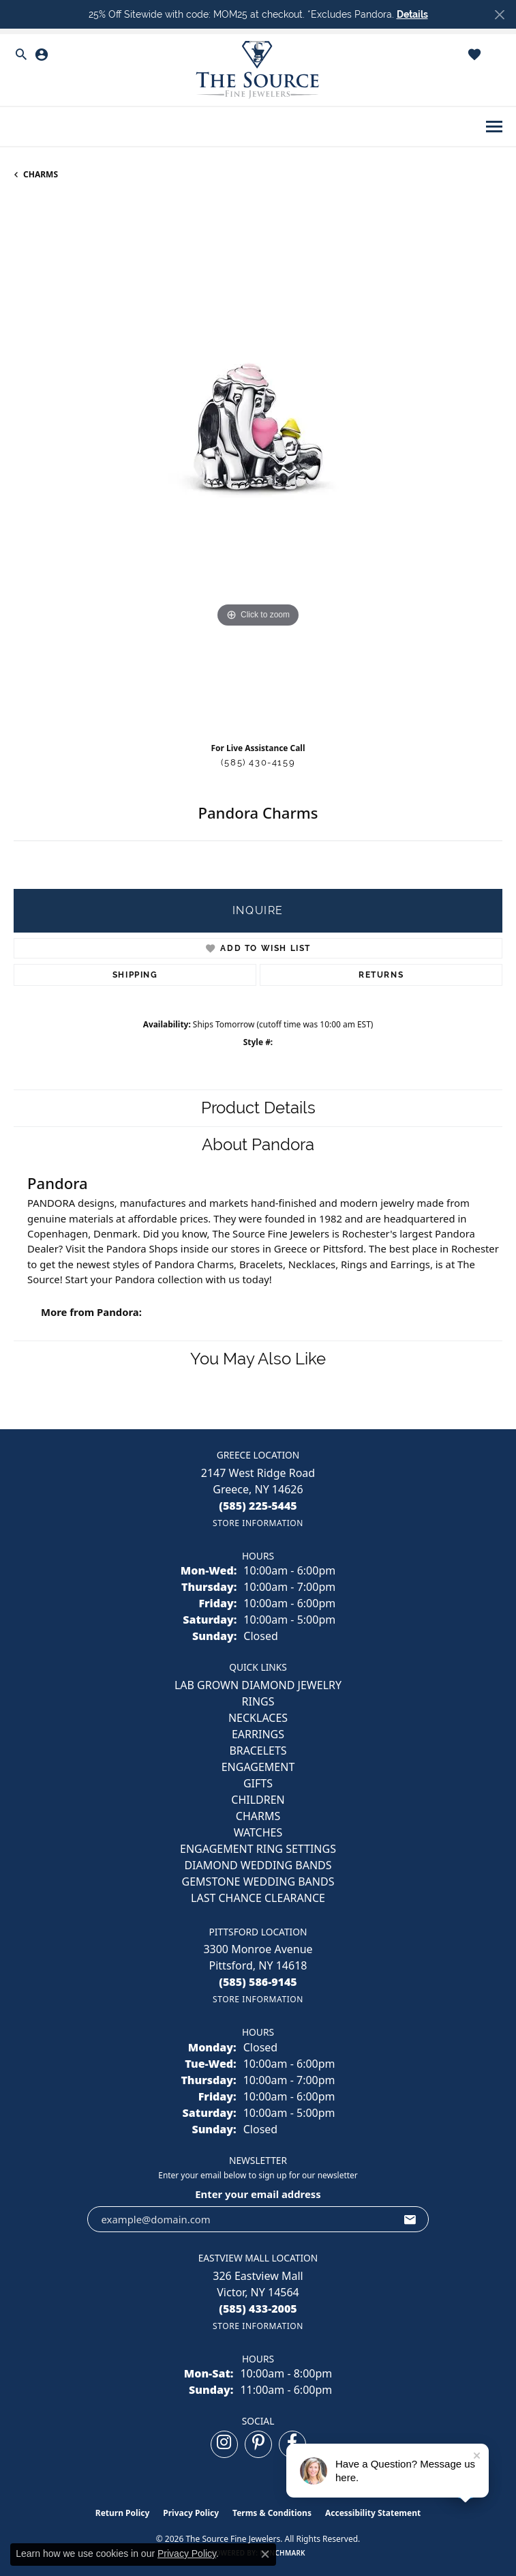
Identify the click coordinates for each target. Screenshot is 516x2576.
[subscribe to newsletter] (410, 2219)
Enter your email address (257, 2194)
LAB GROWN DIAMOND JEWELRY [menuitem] (258, 1685)
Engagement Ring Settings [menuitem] (258, 1848)
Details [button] (412, 14)
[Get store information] (258, 1523)
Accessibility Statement (373, 2513)
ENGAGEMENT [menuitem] (258, 1766)
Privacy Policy (191, 2513)
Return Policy (122, 2513)
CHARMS (40, 174)
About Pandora (258, 1144)
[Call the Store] (258, 1505)
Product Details (258, 1107)
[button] (21, 54)
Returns (381, 975)
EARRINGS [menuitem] (258, 1734)
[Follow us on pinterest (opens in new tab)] (258, 2444)
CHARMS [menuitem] (258, 1816)
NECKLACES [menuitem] (258, 1717)
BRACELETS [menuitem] (257, 1750)
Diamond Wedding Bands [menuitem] (257, 1865)
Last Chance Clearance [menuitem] (258, 1897)
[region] (258, 466)
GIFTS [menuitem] (258, 1783)
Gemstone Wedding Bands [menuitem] (258, 1881)
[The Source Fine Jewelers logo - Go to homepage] (258, 70)
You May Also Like (258, 1358)
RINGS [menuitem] (258, 1701)
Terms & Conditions (272, 2513)
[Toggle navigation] (494, 126)
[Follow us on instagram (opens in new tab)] (224, 2444)
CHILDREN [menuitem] (257, 1799)
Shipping (135, 975)
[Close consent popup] (265, 2554)
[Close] (499, 14)
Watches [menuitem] (258, 1832)
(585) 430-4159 (258, 762)
